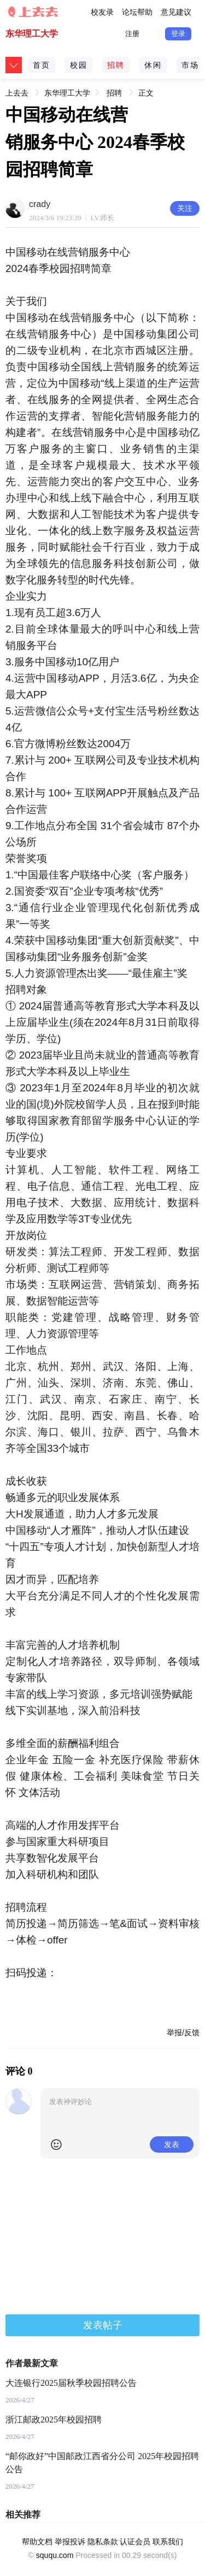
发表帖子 (102, 2325)
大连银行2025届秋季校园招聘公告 (71, 2383)
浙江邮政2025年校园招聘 (53, 2419)
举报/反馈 (183, 2032)
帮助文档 (37, 2541)
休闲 (153, 65)
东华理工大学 (31, 33)
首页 (41, 65)
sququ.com (54, 2555)
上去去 (16, 90)
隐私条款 (102, 2541)
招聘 (116, 65)
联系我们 (168, 2541)
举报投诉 (70, 2541)
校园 (78, 65)
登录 (178, 33)
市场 (190, 65)
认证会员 (135, 2541)
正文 (146, 92)
